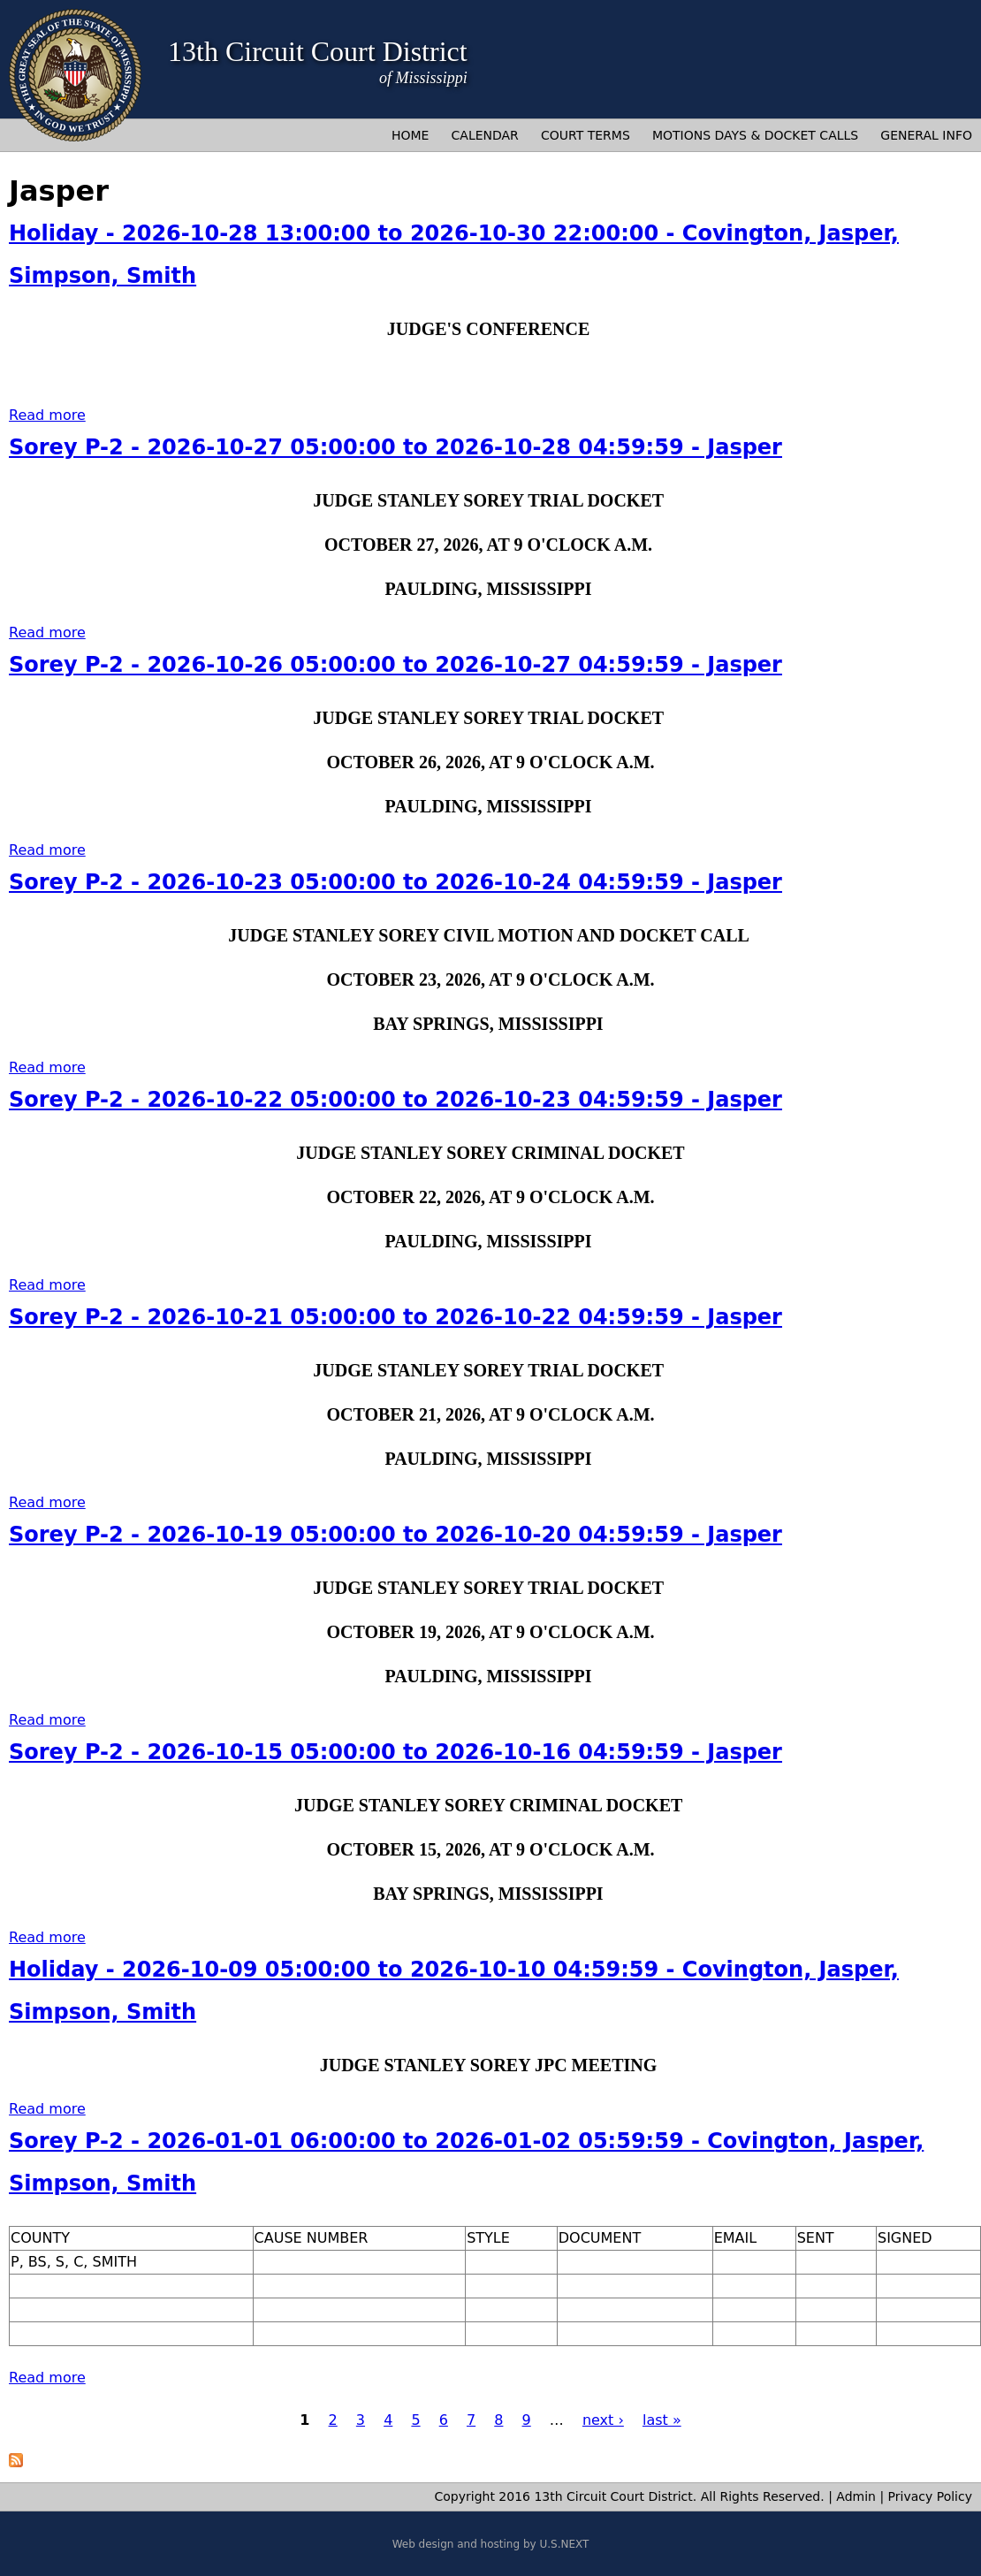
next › (603, 2420)
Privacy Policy (930, 2496)
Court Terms (585, 135)
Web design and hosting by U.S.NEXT (490, 2544)
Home (410, 135)
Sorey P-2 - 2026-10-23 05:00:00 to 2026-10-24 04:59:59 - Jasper (395, 882)
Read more (47, 415)
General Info (926, 135)
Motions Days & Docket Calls (755, 135)
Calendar (485, 135)
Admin (856, 2496)
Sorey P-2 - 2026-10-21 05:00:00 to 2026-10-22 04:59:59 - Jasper (395, 1317)
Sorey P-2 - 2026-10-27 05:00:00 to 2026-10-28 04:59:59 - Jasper (395, 447)
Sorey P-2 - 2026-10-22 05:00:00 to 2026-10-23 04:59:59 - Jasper (395, 1099)
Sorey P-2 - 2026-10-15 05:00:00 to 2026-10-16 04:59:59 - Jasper (395, 1752)
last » (662, 2420)
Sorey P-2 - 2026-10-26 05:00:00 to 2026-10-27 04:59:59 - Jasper (395, 664)
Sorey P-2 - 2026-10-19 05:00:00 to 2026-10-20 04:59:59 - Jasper (395, 1534)
